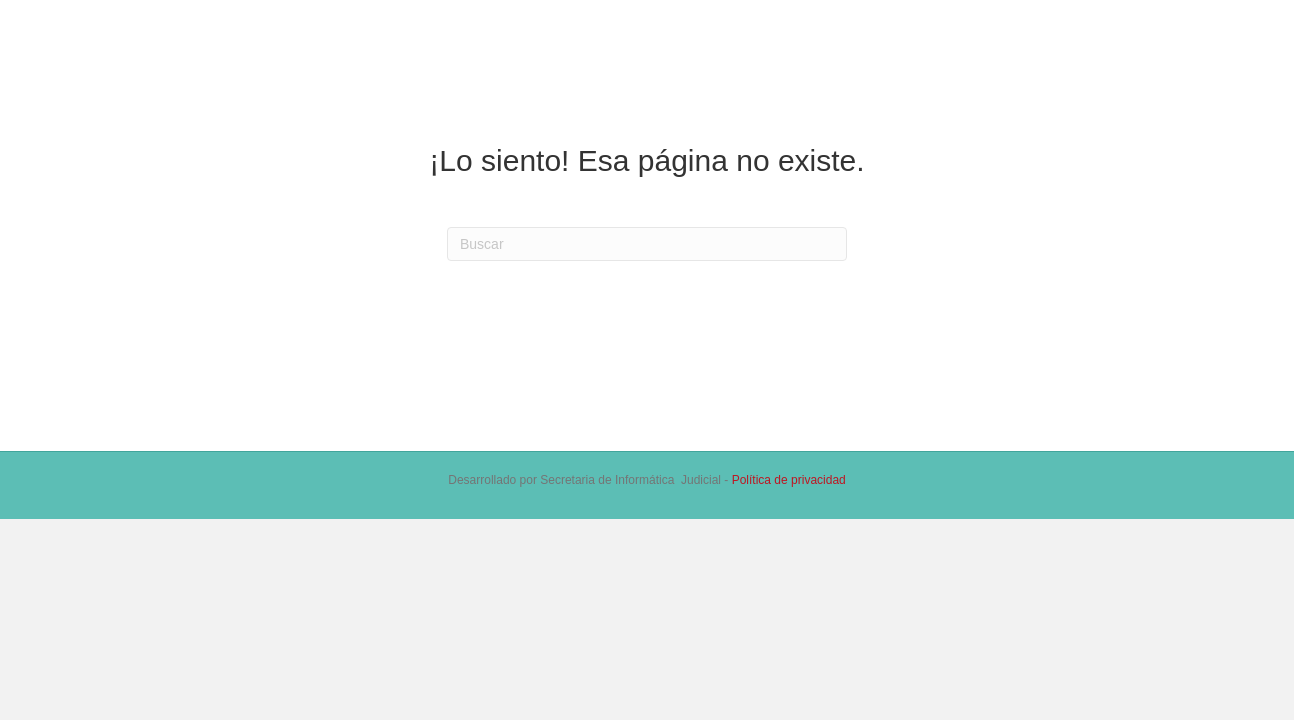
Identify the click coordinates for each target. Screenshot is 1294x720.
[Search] (647, 244)
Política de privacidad (789, 480)
